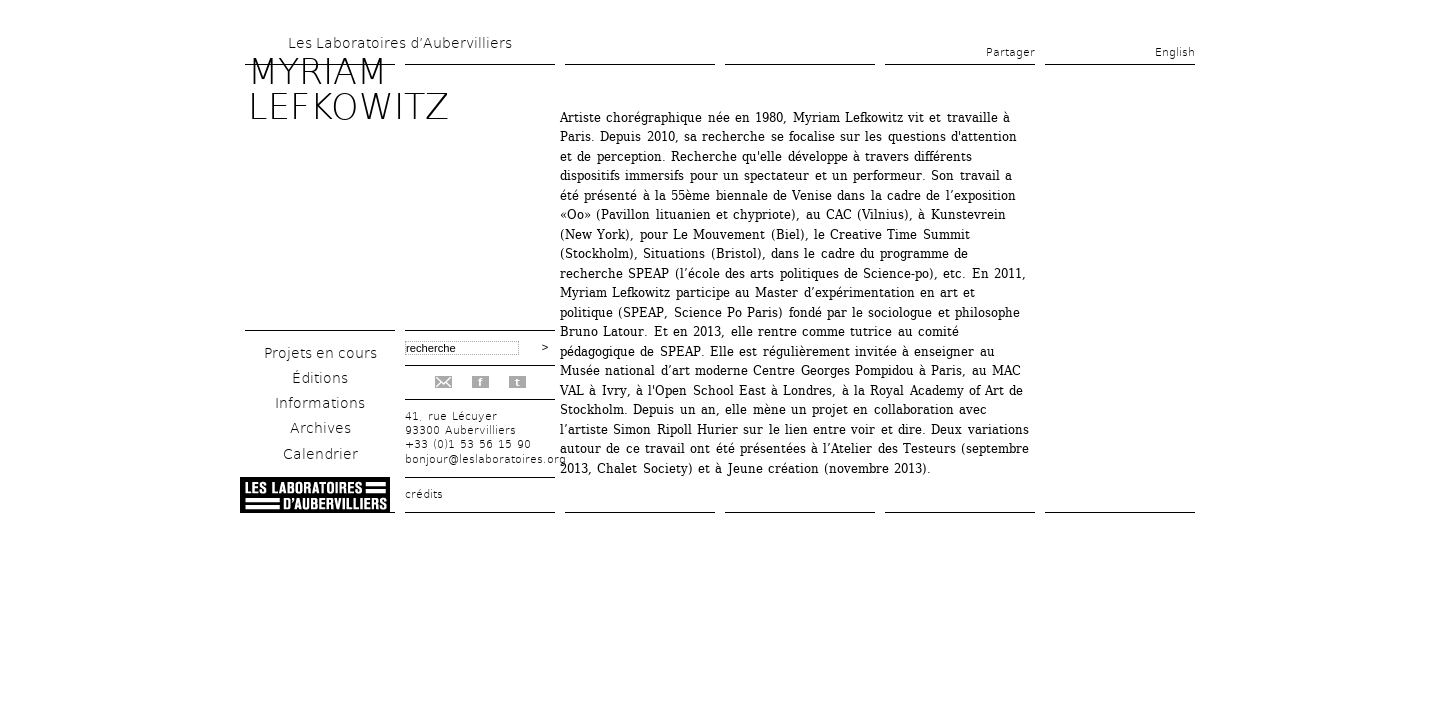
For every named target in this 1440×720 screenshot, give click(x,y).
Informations (320, 403)
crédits (424, 494)
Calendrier (320, 454)
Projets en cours (320, 353)
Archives (320, 428)
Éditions (320, 378)
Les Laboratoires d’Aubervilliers (400, 43)
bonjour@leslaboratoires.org (485, 459)
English (1175, 52)
